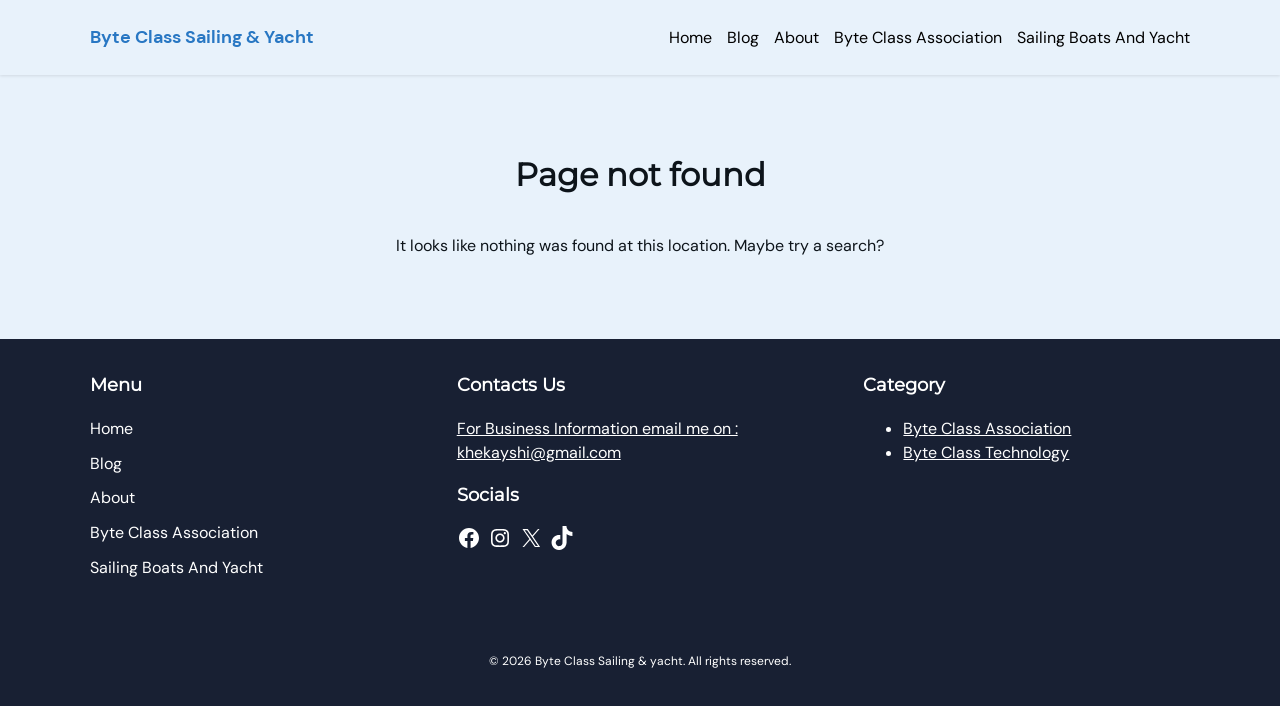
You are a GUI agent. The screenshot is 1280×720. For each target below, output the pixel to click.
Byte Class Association (987, 428)
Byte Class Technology (986, 452)
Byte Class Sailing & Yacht (202, 37)
